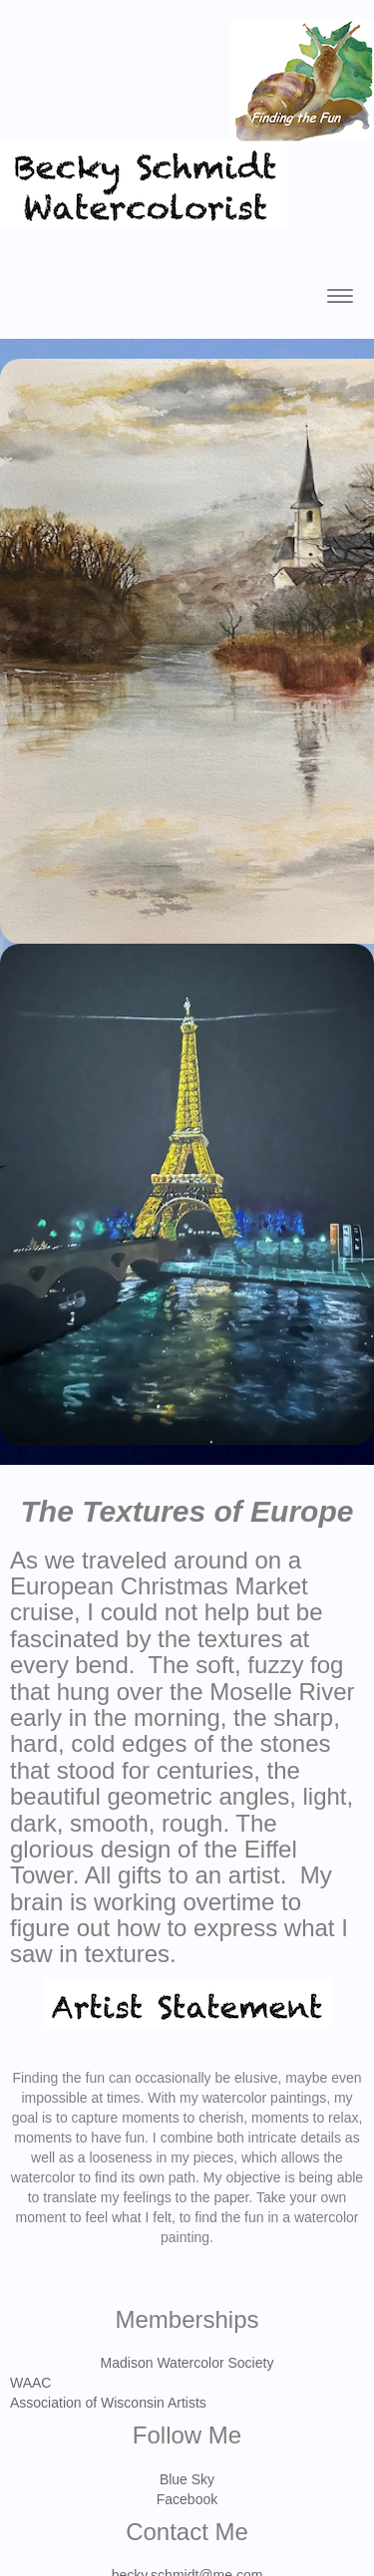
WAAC (30, 2383)
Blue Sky (187, 2479)
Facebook (187, 2499)
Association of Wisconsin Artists (108, 2403)
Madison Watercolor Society (187, 2363)
